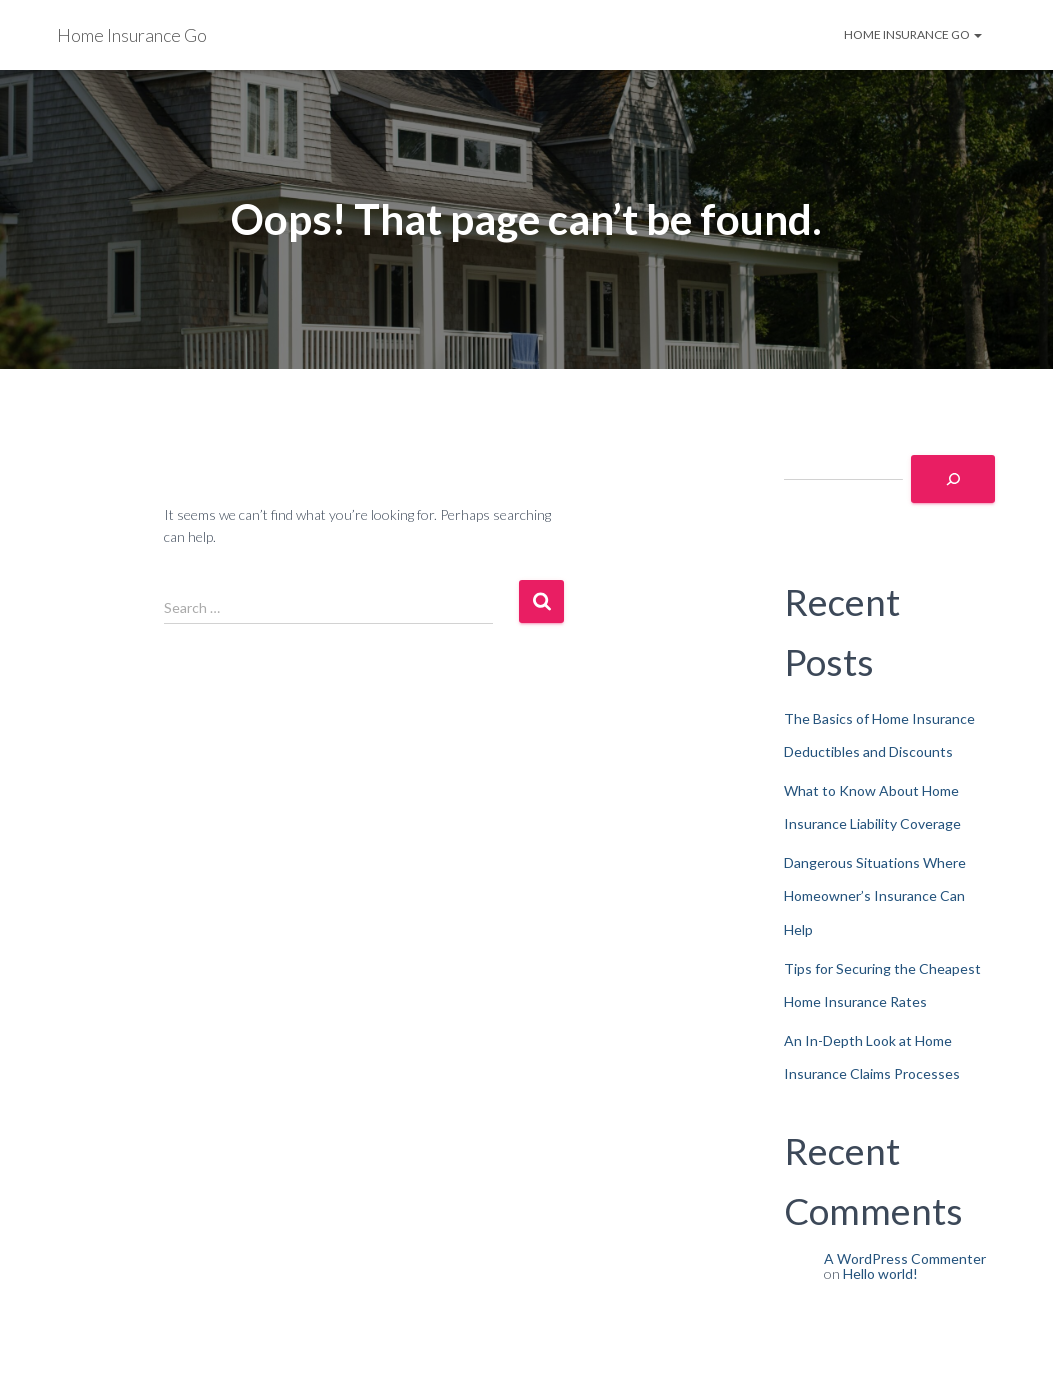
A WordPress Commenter (905, 1258)
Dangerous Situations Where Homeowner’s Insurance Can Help (875, 896)
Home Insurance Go (913, 34)
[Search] (953, 479)
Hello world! (880, 1273)
